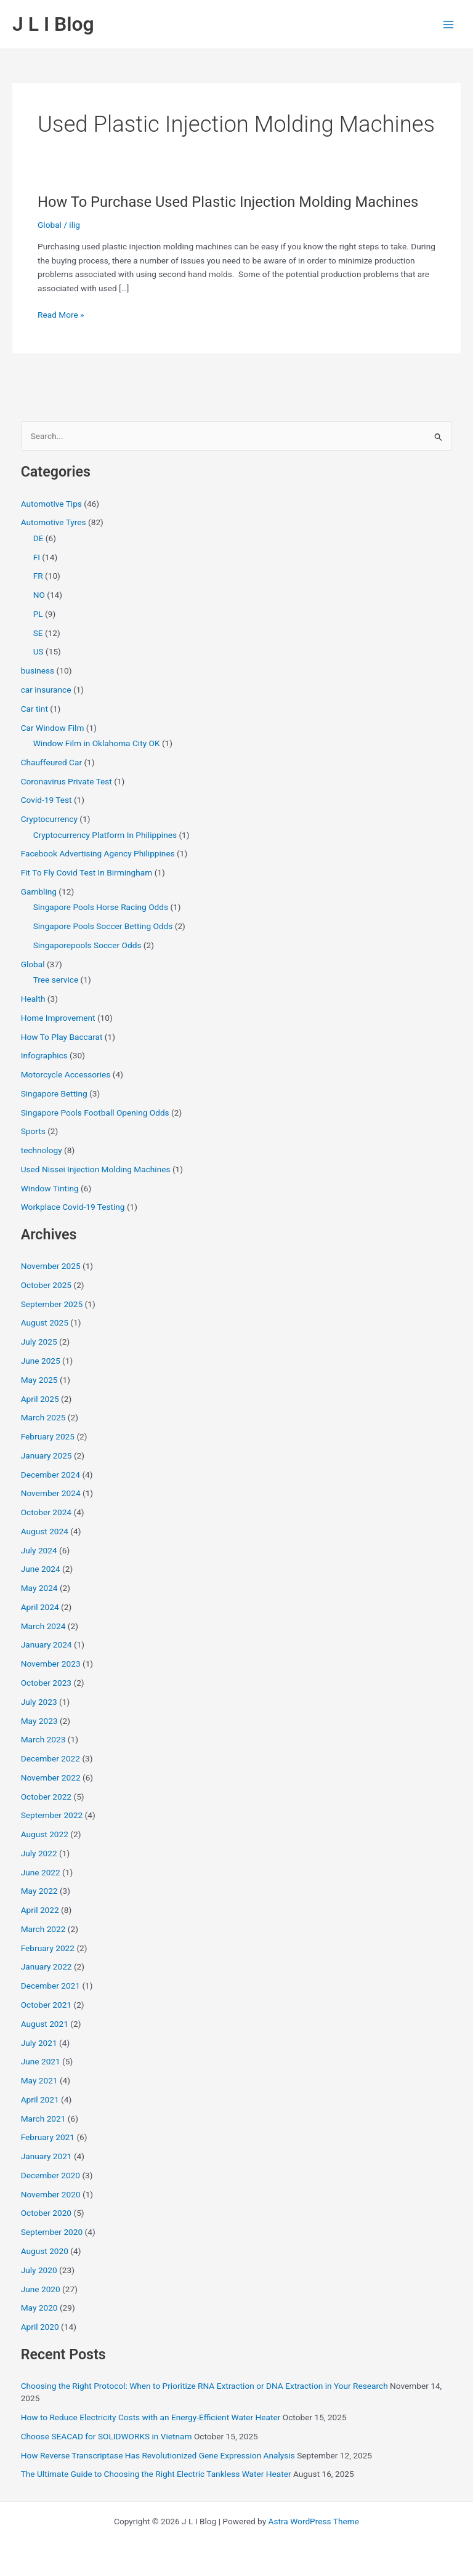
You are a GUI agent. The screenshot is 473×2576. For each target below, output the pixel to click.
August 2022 (44, 1834)
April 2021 (40, 2099)
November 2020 (51, 2194)
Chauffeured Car (51, 762)
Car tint (34, 709)
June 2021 (40, 2061)
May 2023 (39, 1721)
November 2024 (51, 1493)
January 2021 (46, 2156)
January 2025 (46, 1455)
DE (38, 538)
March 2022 (43, 1929)
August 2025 (44, 1322)
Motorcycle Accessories (66, 1074)
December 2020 (50, 2175)
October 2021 (46, 2005)
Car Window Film (52, 728)
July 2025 (39, 1341)
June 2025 (40, 1361)
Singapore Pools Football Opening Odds (95, 1112)
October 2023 (46, 1683)
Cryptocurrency (49, 819)
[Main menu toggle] (448, 24)
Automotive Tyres (53, 522)
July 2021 (39, 2043)
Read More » (61, 315)
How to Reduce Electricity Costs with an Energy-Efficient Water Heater (151, 2417)
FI (36, 557)
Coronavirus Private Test (66, 781)
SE (38, 633)
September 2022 (52, 1815)
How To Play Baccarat (62, 1037)
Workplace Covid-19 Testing (73, 1207)
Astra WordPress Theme (314, 2521)
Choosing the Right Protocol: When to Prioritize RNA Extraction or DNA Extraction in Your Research (204, 2386)
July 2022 (39, 1853)
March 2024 (43, 1626)
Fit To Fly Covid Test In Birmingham (87, 872)
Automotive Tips (51, 504)
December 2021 (50, 1985)
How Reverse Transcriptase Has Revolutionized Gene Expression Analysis (158, 2455)
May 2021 (39, 2080)
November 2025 (51, 1266)
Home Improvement (58, 1018)
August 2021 (44, 2024)
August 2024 (44, 1531)
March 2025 (43, 1417)
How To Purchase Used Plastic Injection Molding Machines (228, 202)
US (38, 651)
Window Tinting (50, 1188)
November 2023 (51, 1663)
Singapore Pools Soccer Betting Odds (103, 926)
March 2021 (43, 2118)
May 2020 (39, 2307)
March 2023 (43, 1739)
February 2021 (48, 2137)
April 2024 (40, 1607)
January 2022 (46, 1966)
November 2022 (51, 1777)
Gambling (39, 891)
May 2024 (39, 1588)
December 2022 (50, 1758)
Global (50, 225)
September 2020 (52, 2232)
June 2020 (40, 2289)
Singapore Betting (54, 1093)
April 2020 (40, 2327)
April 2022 (40, 1910)
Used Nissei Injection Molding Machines (96, 1169)
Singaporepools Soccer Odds (87, 945)
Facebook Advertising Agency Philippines (98, 853)
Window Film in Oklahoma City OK (96, 743)
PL (38, 614)
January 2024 (46, 1644)
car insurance (46, 689)
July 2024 (39, 1550)
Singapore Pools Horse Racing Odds (100, 907)
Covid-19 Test (46, 800)
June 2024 (40, 1569)
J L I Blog (53, 24)
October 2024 (46, 1512)
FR (38, 576)
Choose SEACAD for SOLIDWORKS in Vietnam (106, 2436)
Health (33, 999)
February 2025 (48, 1436)
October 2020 (46, 2213)
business (38, 670)
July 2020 (39, 2270)
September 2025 (52, 1304)
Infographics (44, 1055)
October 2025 (46, 1285)
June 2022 (40, 1872)
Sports (33, 1131)
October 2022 (46, 1796)
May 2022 (39, 1891)
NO (39, 595)
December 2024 (50, 1474)
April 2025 (40, 1399)
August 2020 (44, 2251)
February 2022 (48, 1948)
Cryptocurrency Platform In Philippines (105, 835)
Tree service (55, 979)
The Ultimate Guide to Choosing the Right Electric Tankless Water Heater (156, 2474)
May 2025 (39, 1380)
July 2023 (39, 1702)
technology (41, 1150)
